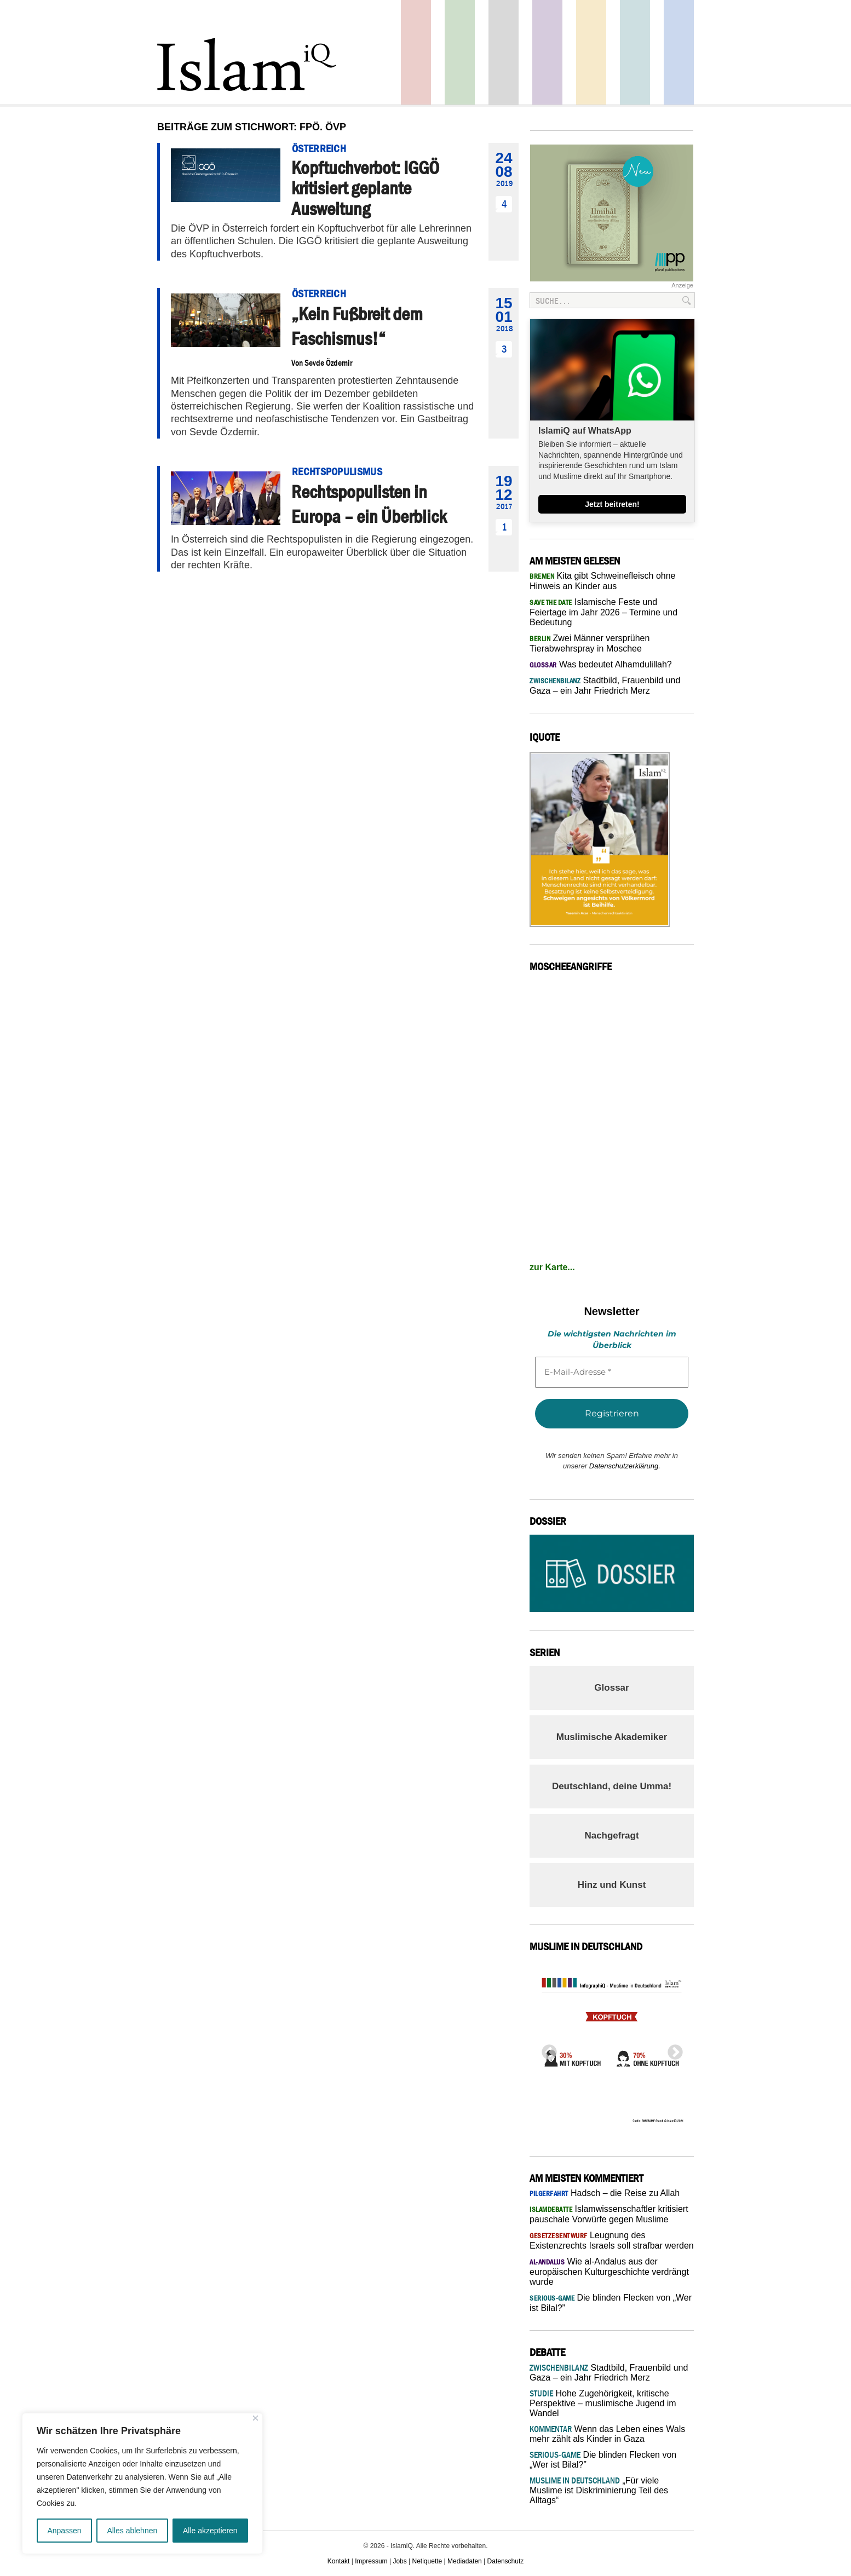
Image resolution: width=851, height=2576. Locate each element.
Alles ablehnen (132, 2530)
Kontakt (338, 2561)
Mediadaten (464, 2561)
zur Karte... (552, 1267)
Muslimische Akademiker (612, 1737)
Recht (591, 52)
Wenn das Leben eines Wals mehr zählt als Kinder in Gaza (607, 2434)
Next (671, 2049)
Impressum (371, 2561)
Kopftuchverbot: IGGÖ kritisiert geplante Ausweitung (365, 188)
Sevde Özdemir (328, 362)
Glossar (611, 1687)
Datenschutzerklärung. (624, 1466)
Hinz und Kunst (612, 1885)
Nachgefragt (611, 1835)
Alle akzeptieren (210, 2530)
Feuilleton (547, 52)
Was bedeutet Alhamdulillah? (601, 664)
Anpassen (64, 2530)
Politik (416, 52)
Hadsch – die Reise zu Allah (605, 2193)
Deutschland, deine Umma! (611, 1786)
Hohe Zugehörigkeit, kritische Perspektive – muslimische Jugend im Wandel (603, 2403)
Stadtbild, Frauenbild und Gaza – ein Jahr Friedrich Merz (609, 2372)
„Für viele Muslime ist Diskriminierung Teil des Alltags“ (599, 2490)
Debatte (635, 52)
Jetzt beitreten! (612, 504)
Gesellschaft (460, 52)
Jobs (399, 2561)
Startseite (503, 52)
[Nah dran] (255, 2418)
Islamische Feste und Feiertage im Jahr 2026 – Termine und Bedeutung (603, 612)
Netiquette (427, 2561)
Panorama (679, 52)
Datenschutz (505, 2561)
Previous (545, 2049)
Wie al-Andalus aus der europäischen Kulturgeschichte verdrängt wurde (609, 2271)
